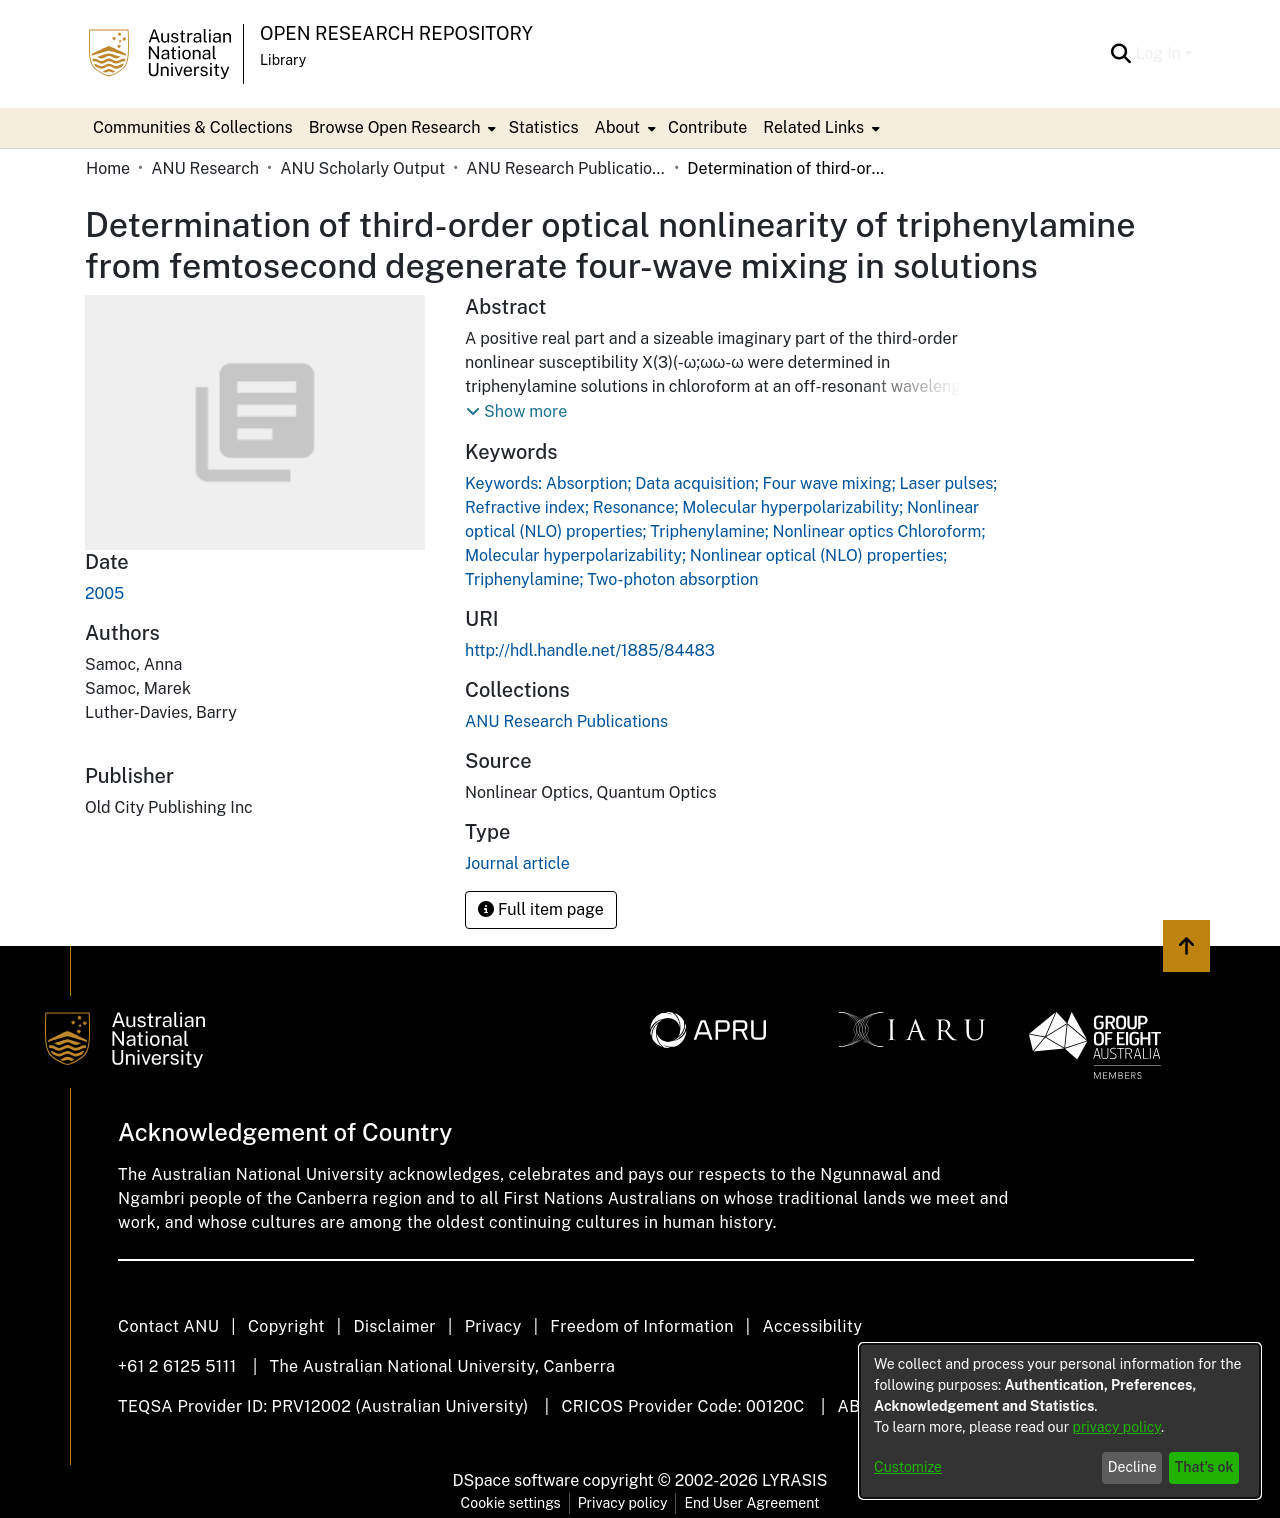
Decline (1132, 1467)
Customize (908, 1467)
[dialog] (1060, 1421)
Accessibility (812, 1326)
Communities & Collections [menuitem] (193, 127)
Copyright (286, 1326)
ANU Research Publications (566, 168)
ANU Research (205, 168)
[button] (516, 412)
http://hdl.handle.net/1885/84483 (590, 650)
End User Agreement (751, 1503)
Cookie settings (511, 1503)
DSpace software (516, 1480)
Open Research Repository (396, 33)
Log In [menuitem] (1158, 53)
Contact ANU (168, 1326)
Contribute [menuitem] (707, 127)
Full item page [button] (541, 909)
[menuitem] (401, 128)
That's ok (1204, 1467)
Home (108, 168)
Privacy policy (623, 1503)
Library (283, 60)
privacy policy (1117, 1427)
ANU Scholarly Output (362, 168)
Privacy (493, 1326)
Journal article (517, 863)
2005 (104, 593)
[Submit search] (1120, 54)
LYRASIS (794, 1480)
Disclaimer (394, 1326)
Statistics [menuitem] (543, 127)
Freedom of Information (641, 1326)
